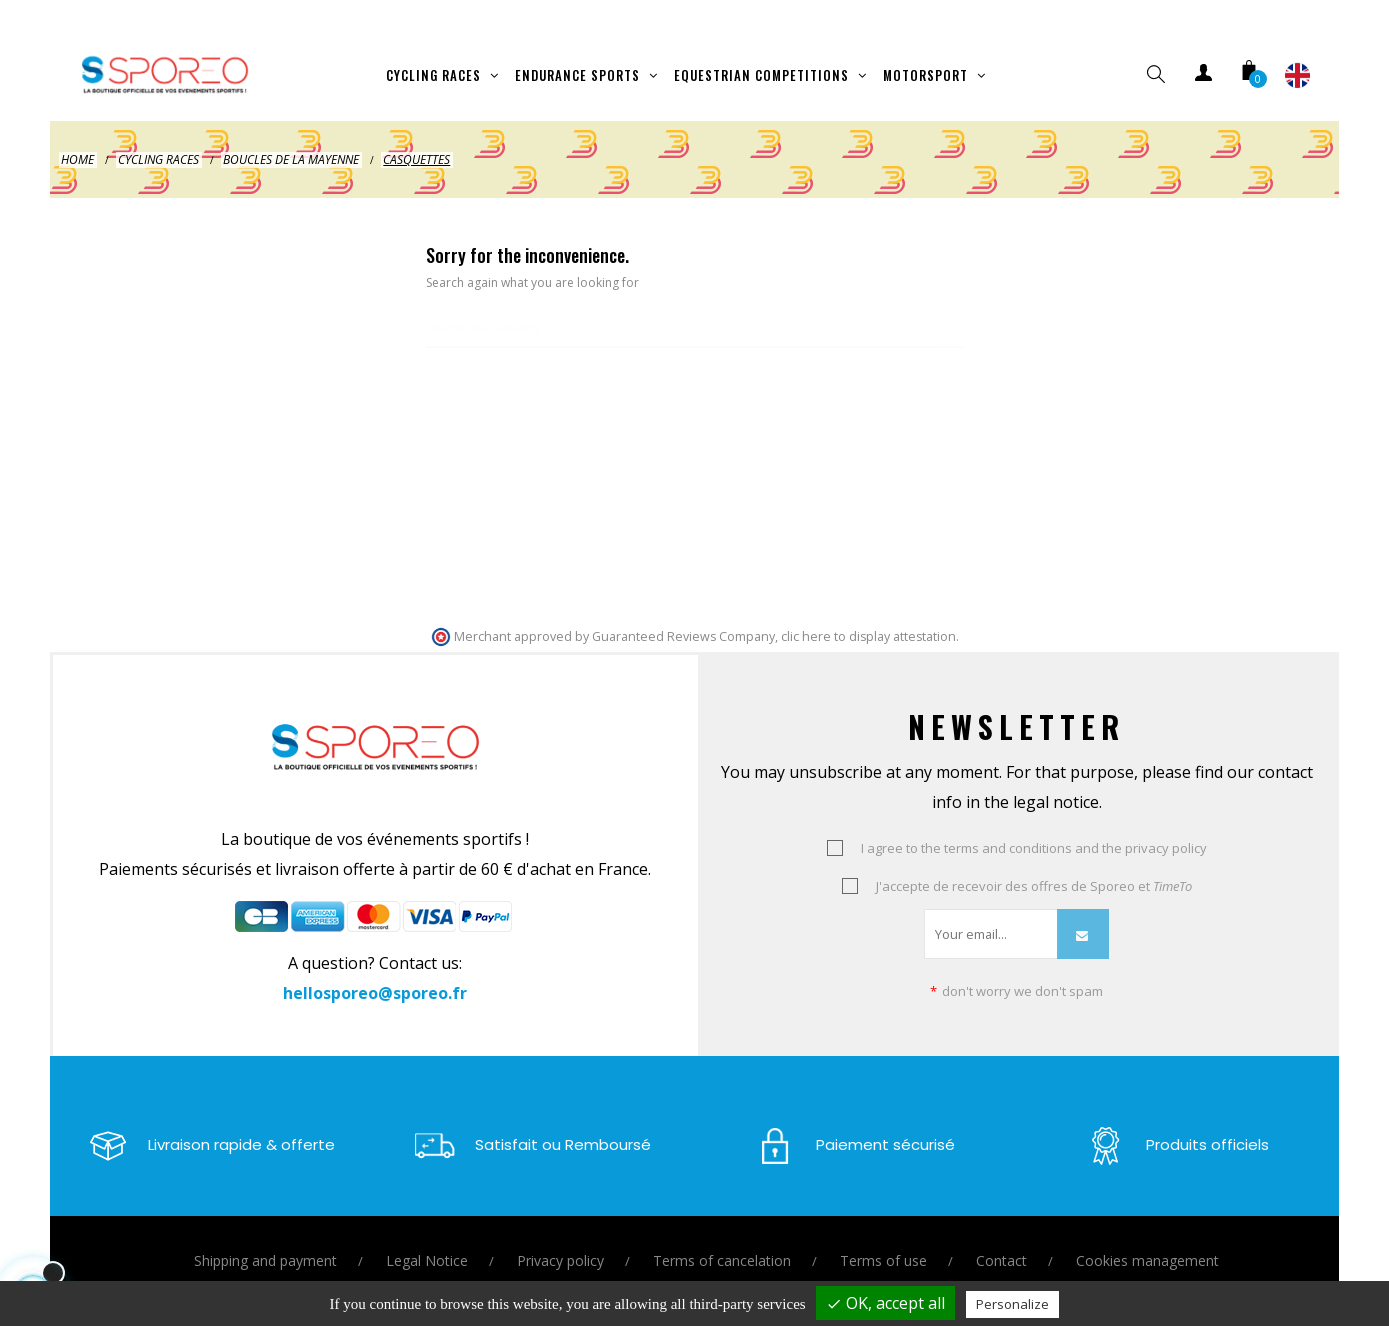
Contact (1001, 1240)
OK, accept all (885, 1303)
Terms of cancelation (722, 1240)
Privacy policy (560, 1240)
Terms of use (883, 1240)
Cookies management (1147, 1240)
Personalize (1012, 1304)
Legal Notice (427, 1240)
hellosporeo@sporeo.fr (375, 973)
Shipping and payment (265, 1240)
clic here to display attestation (868, 616)
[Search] (695, 309)
